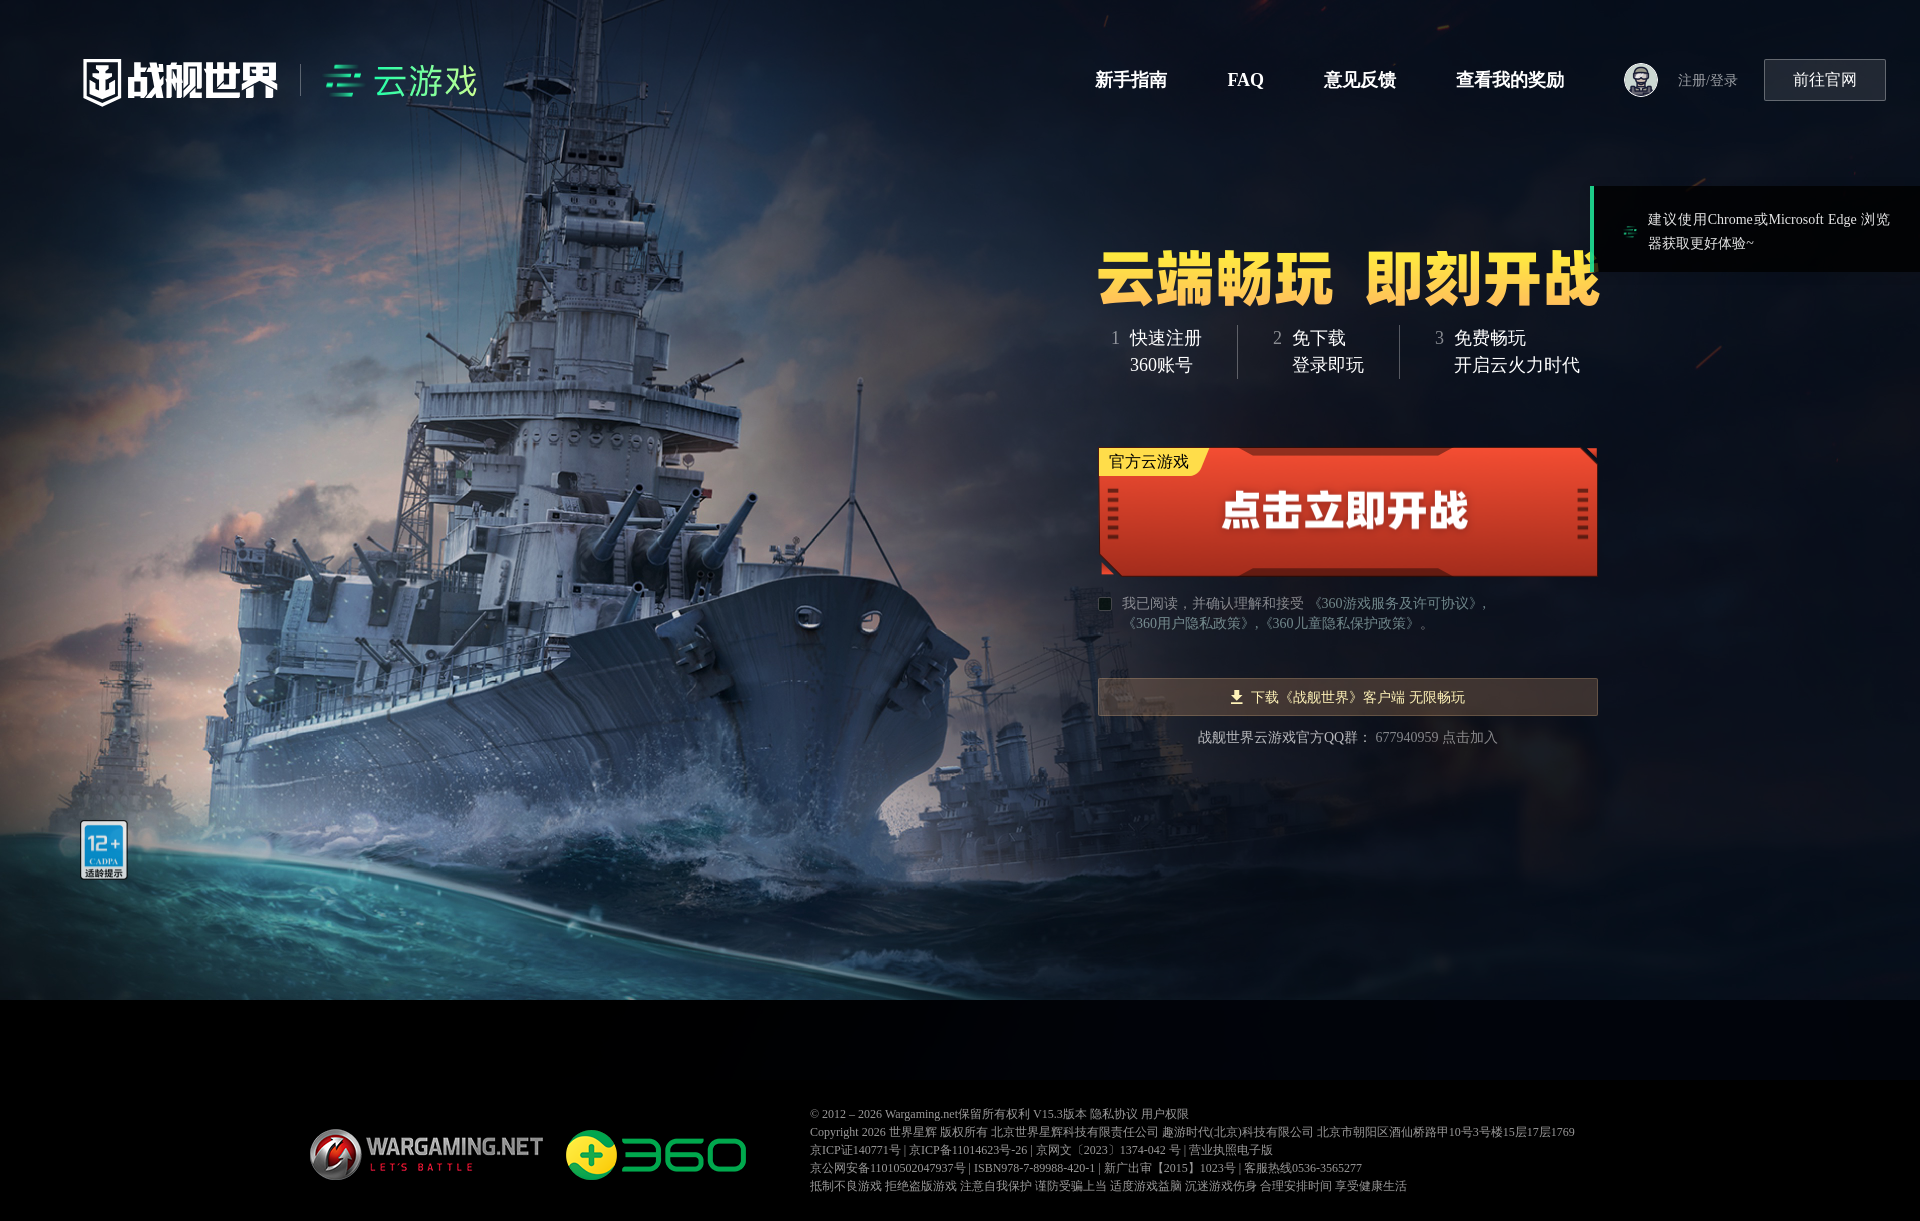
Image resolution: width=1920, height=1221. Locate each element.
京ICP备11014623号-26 (968, 1150)
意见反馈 (1360, 80)
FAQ (1245, 80)
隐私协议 (1114, 1114)
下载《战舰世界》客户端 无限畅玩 (1348, 697)
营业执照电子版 (1231, 1150)
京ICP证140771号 (855, 1150)
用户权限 (1165, 1114)
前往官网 (1825, 79)
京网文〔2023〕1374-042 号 (1108, 1150)
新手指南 (1131, 80)
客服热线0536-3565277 (1303, 1168)
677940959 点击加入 (1437, 737)
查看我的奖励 (1510, 80)
